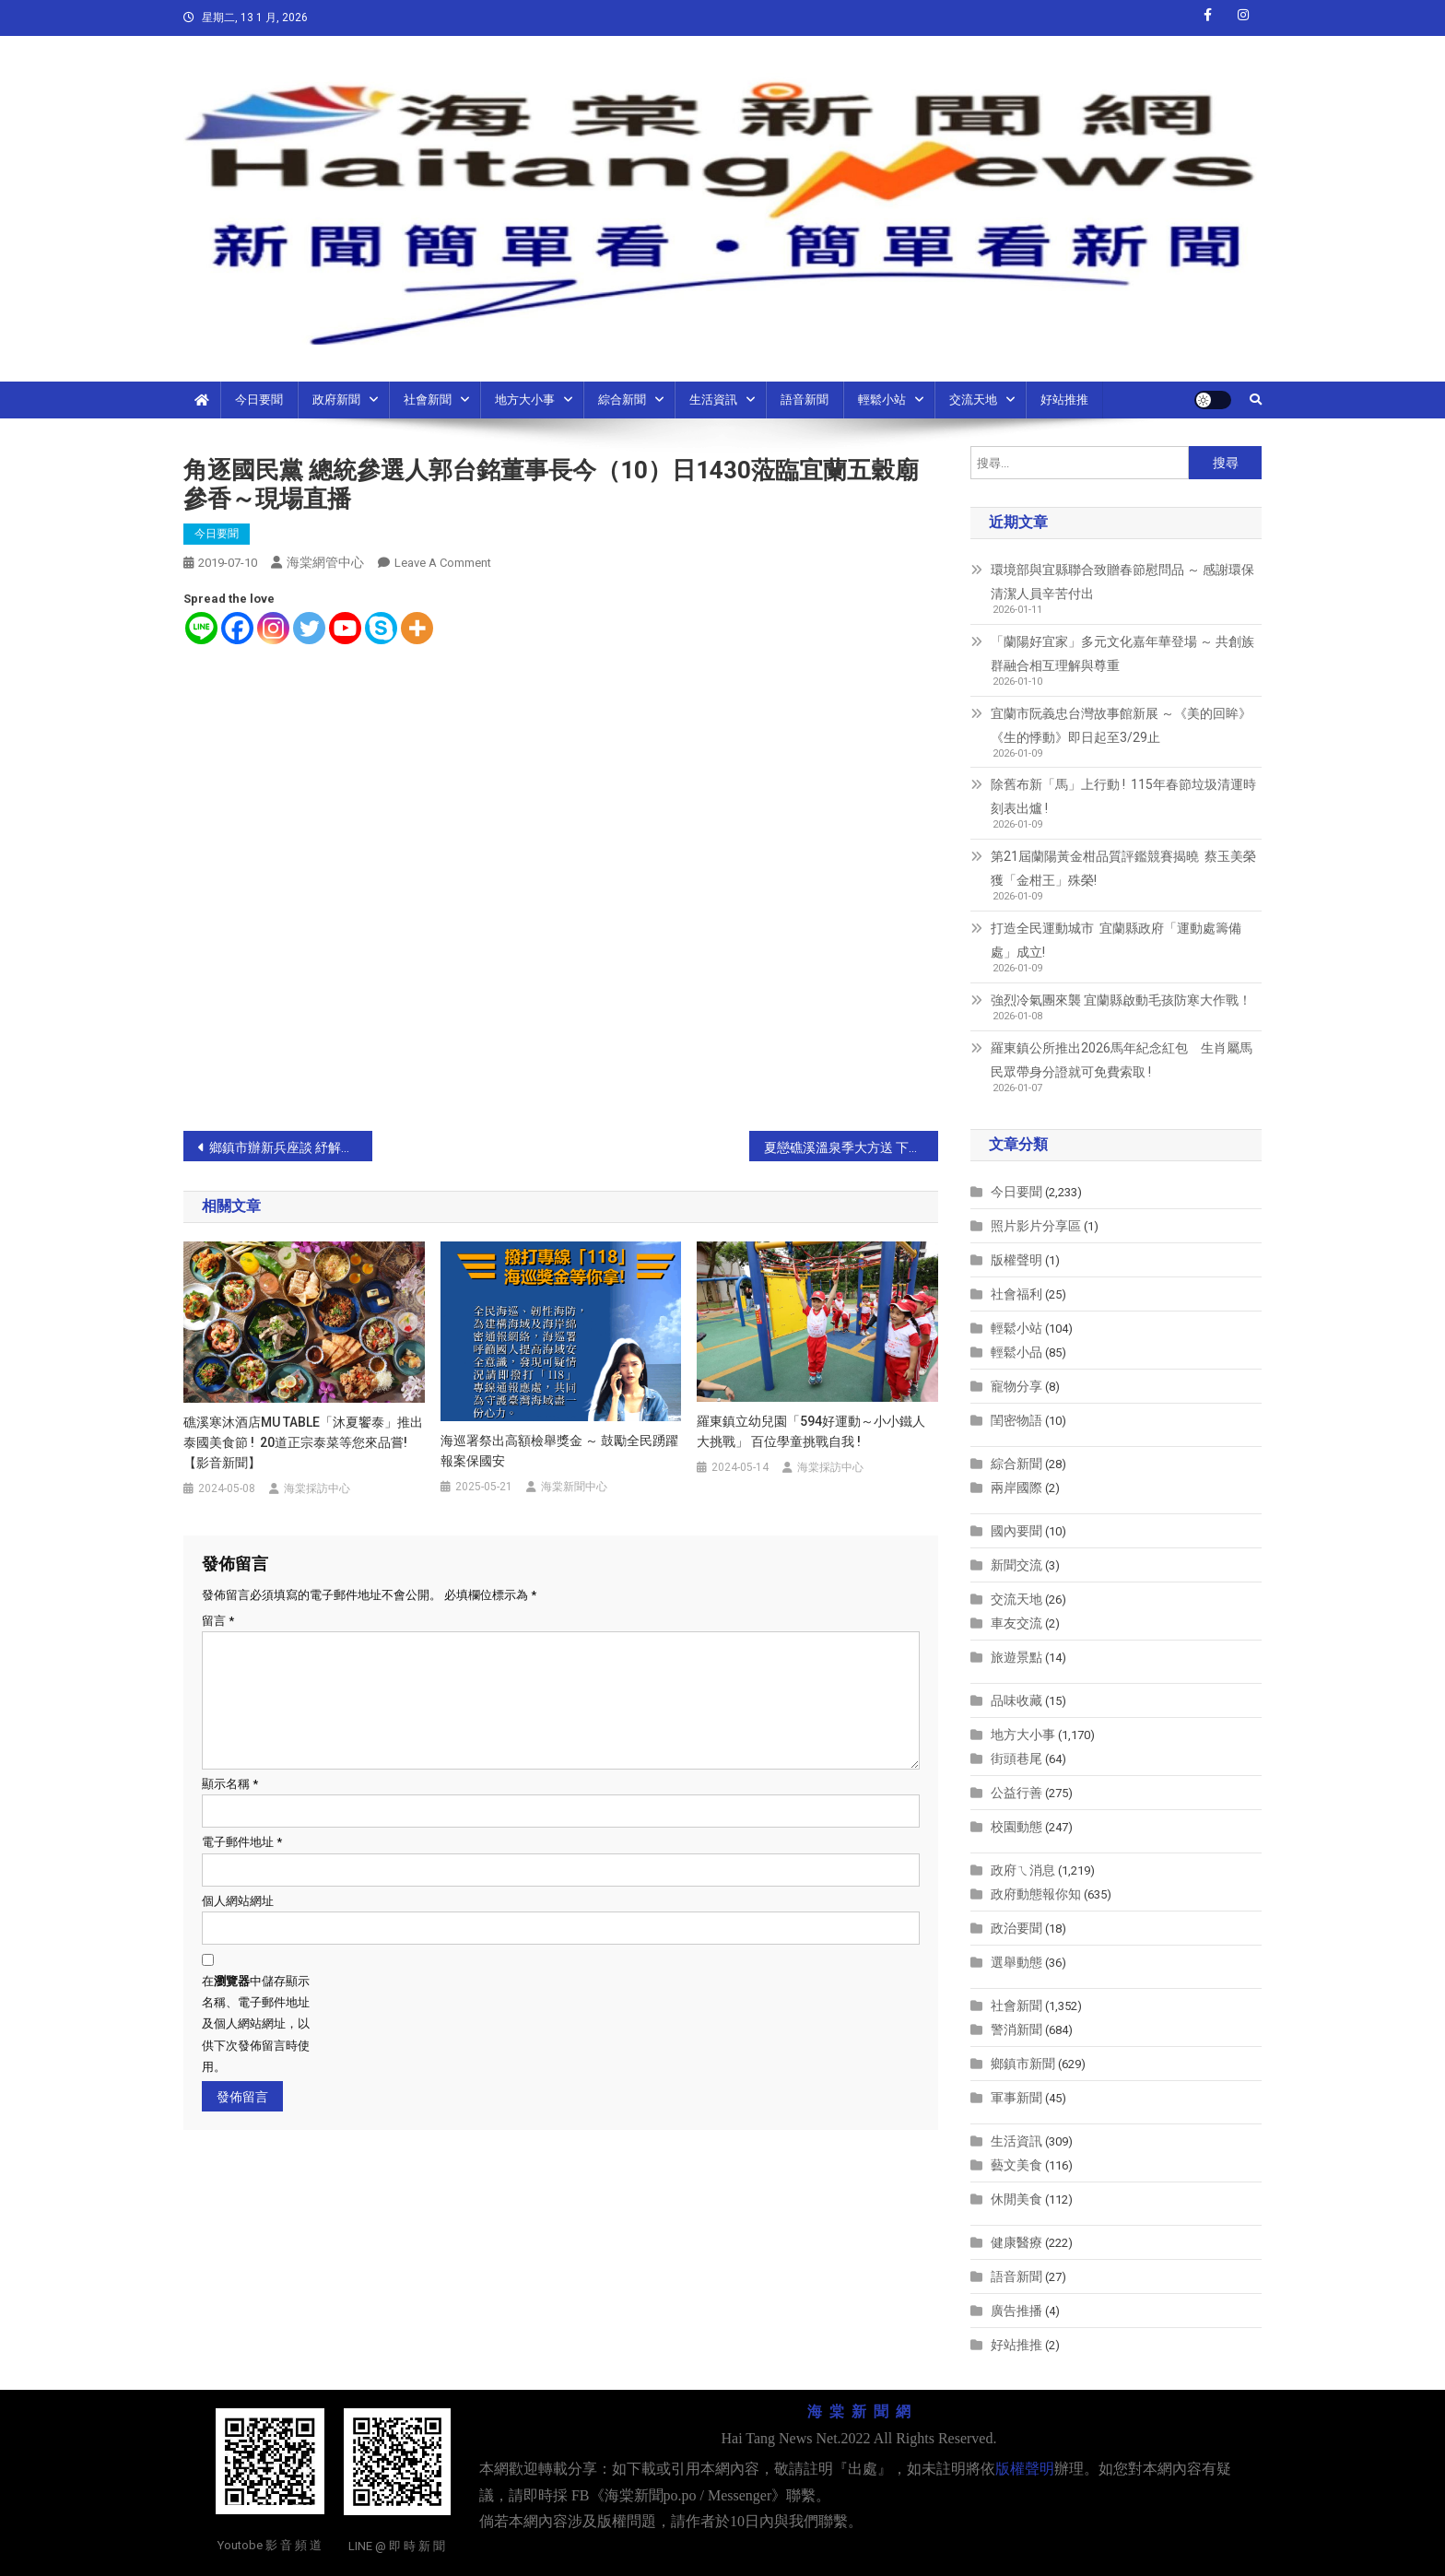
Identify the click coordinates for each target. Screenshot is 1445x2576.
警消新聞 (1016, 2029)
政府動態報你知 (1036, 1894)
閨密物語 (1016, 1420)
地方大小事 (525, 399)
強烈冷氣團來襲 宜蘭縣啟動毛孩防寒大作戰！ (1121, 1000)
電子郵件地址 (242, 1842)
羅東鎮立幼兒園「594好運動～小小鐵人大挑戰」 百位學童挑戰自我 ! (811, 1431)
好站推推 (1064, 399)
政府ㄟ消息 (1023, 1870)
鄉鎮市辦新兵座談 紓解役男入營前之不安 (290, 1147)
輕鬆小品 (1016, 1352)
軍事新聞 (1016, 2097)
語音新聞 (804, 399)
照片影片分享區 (1036, 1225)
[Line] (201, 628)
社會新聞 (428, 399)
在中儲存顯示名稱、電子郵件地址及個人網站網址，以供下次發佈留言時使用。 (256, 2024)
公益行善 (1016, 1792)
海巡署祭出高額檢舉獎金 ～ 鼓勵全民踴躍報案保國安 (559, 1450)
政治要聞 (1016, 1928)
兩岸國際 (1016, 1487)
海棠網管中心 (325, 562)
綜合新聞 (622, 399)
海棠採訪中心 (317, 1488)
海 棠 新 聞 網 (858, 2411)
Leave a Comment (442, 563)
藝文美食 (1016, 2165)
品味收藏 (1016, 1700)
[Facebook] (237, 628)
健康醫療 (1016, 2242)
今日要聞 (259, 399)
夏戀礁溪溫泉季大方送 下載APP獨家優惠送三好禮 (851, 1147)
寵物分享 (1016, 1386)
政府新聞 (336, 399)
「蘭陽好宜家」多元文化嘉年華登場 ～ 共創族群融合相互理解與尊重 (1122, 653)
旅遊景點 (1016, 1657)
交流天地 (973, 399)
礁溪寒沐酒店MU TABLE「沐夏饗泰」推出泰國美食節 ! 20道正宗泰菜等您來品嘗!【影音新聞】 (303, 1442)
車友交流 (1016, 1623)
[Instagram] (273, 628)
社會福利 (1016, 1294)
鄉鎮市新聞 (1023, 2063)
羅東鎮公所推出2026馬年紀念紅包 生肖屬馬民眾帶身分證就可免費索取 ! (1121, 1060)
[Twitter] (309, 628)
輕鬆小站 (882, 399)
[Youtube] (345, 628)
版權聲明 (1016, 1260)
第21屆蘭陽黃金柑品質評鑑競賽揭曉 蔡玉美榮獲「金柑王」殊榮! (1123, 868)
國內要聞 (1016, 1530)
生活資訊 (713, 399)
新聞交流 (1016, 1565)
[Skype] (381, 628)
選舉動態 (1016, 1962)
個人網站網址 (238, 1901)
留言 (218, 1621)
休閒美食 (1016, 2199)
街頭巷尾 (1016, 1758)
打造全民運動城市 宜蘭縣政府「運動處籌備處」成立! (1116, 940)
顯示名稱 (230, 1784)
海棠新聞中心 (574, 1486)
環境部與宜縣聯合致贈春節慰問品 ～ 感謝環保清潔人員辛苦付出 (1122, 581)
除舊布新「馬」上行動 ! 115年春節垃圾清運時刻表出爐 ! (1123, 796)
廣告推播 (1016, 2310)
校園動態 (1016, 1826)
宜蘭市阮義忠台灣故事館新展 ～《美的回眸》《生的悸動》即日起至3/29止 (1121, 725)
